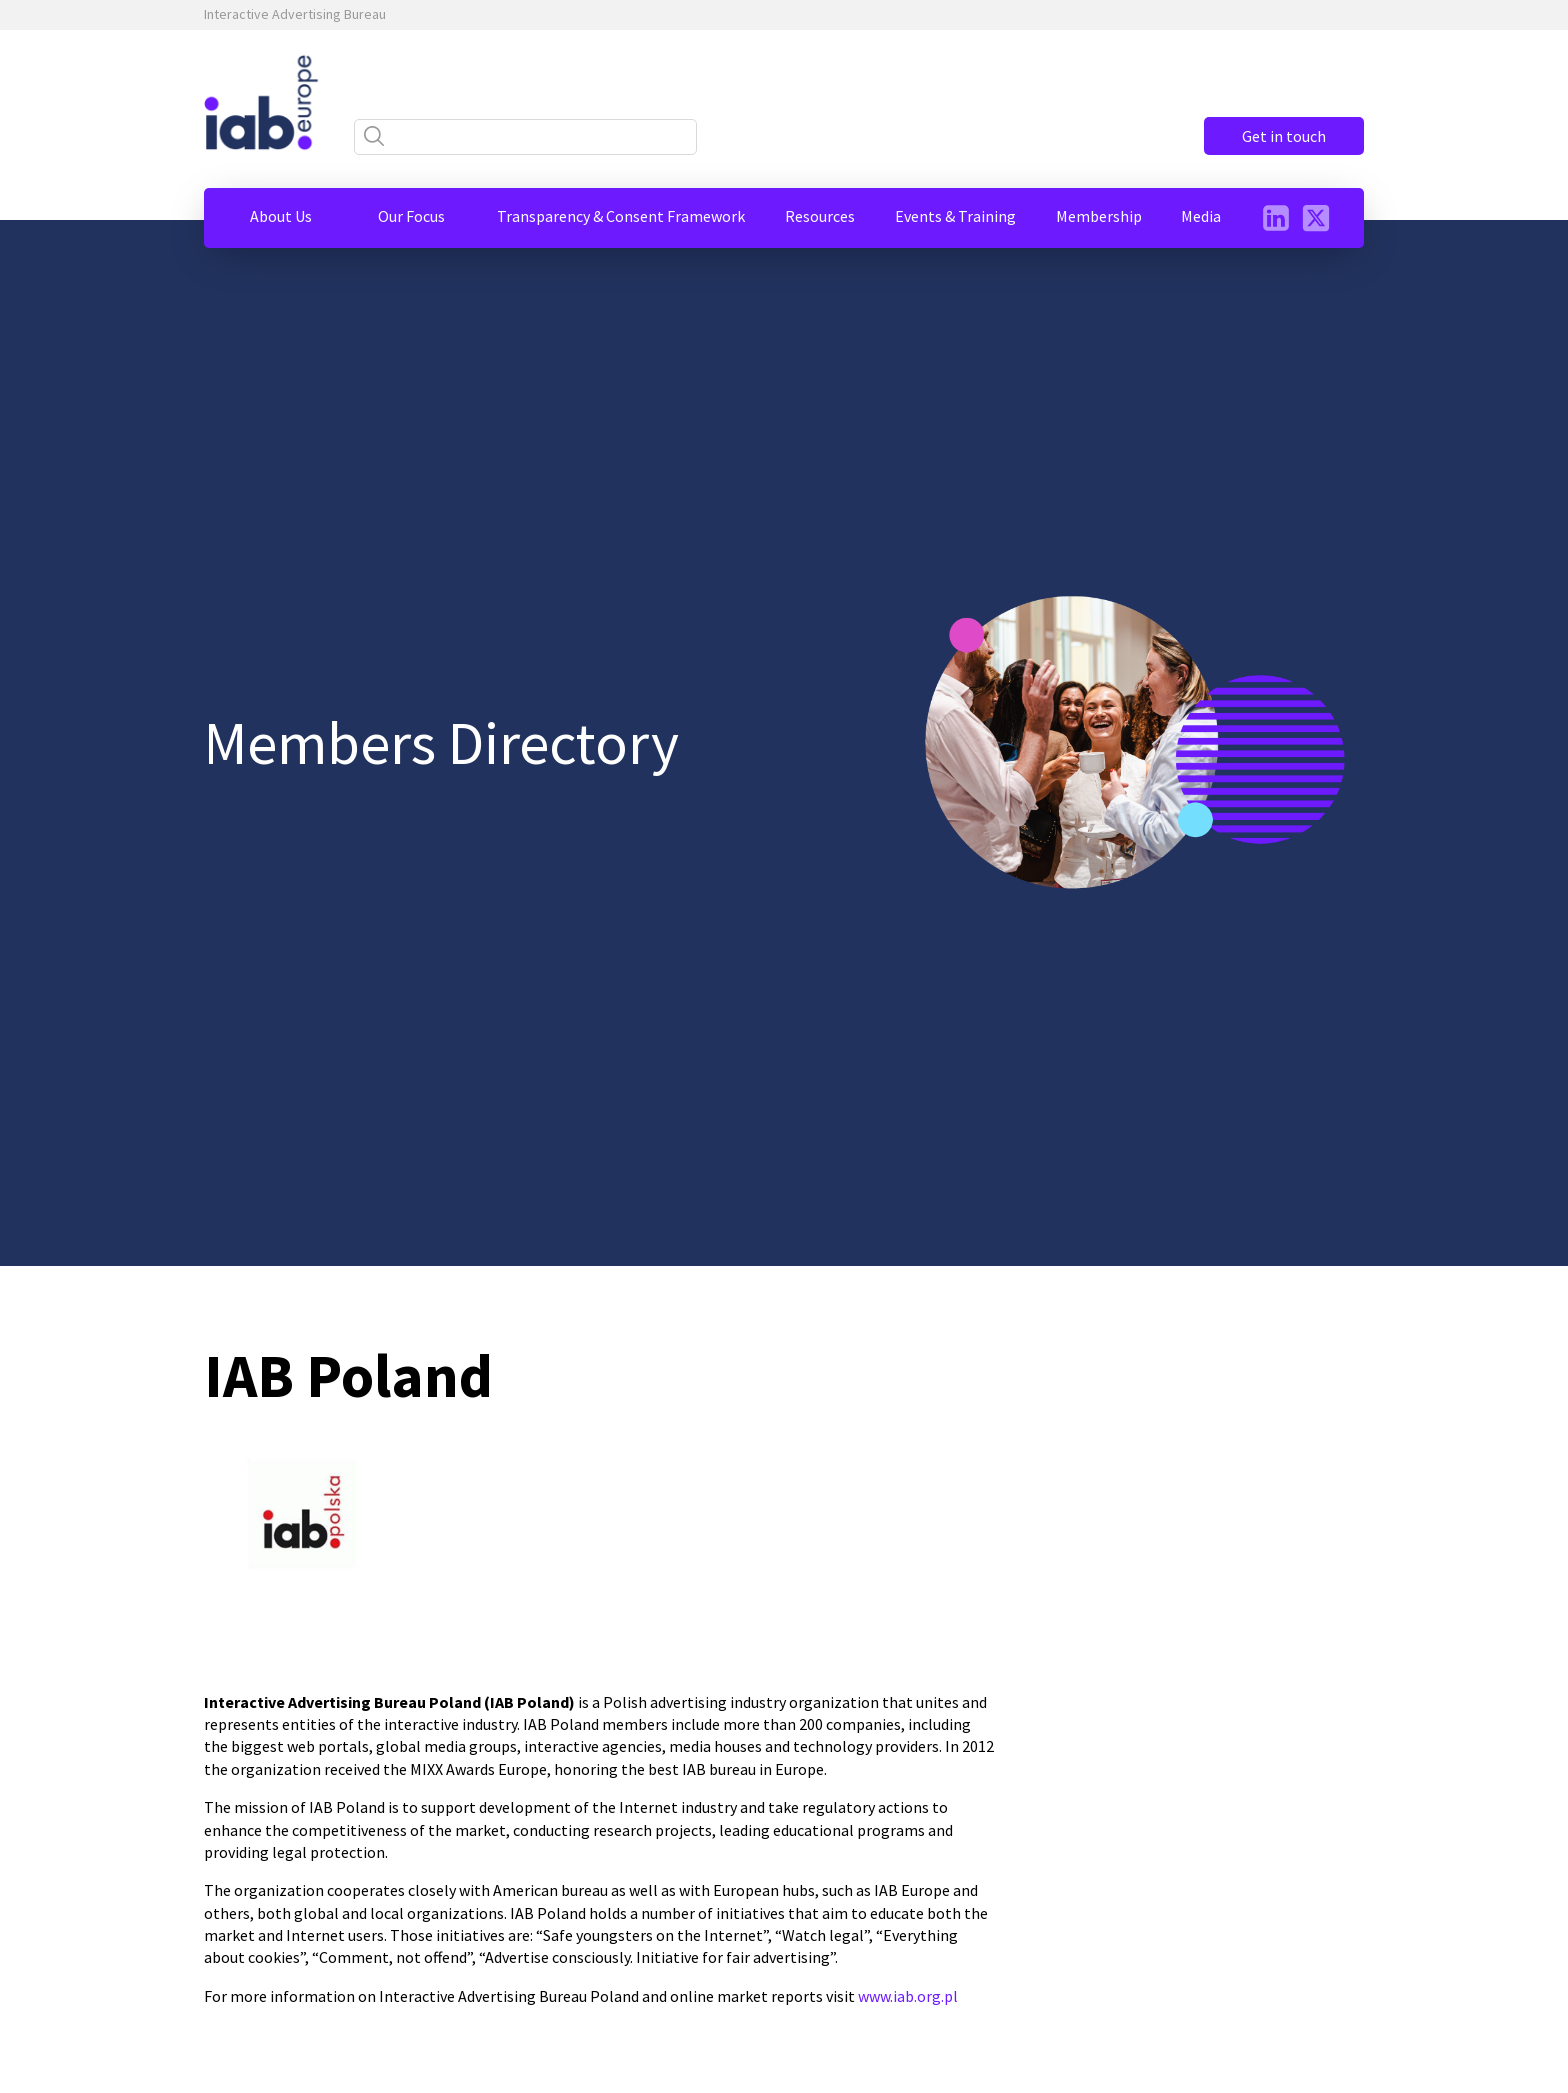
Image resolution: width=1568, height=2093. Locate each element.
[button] (281, 216)
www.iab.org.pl (908, 1996)
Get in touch (1284, 136)
